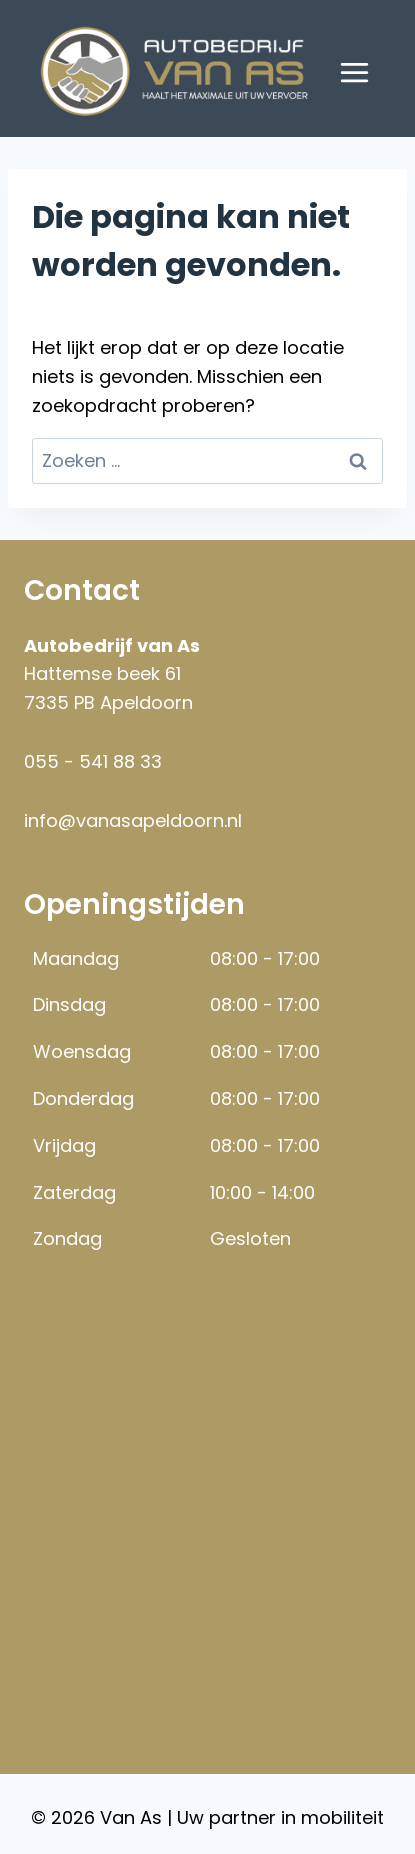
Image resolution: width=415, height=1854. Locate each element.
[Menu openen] (354, 72)
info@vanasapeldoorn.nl (133, 820)
